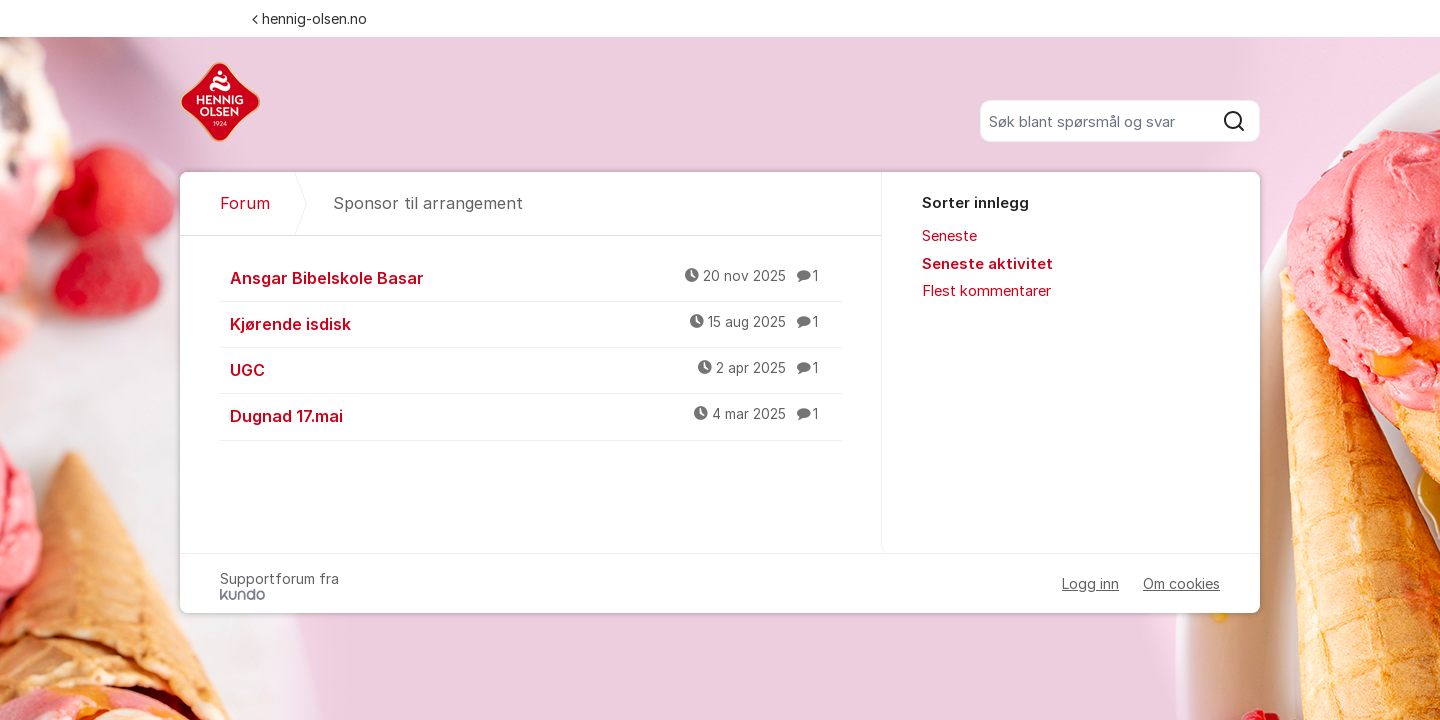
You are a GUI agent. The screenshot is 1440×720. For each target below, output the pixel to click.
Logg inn (1090, 583)
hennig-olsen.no (309, 18)
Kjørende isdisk (536, 323)
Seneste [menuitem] (949, 236)
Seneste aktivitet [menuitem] (987, 264)
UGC (536, 369)
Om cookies (1181, 583)
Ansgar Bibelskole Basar (536, 277)
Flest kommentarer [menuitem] (986, 291)
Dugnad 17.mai (536, 415)
